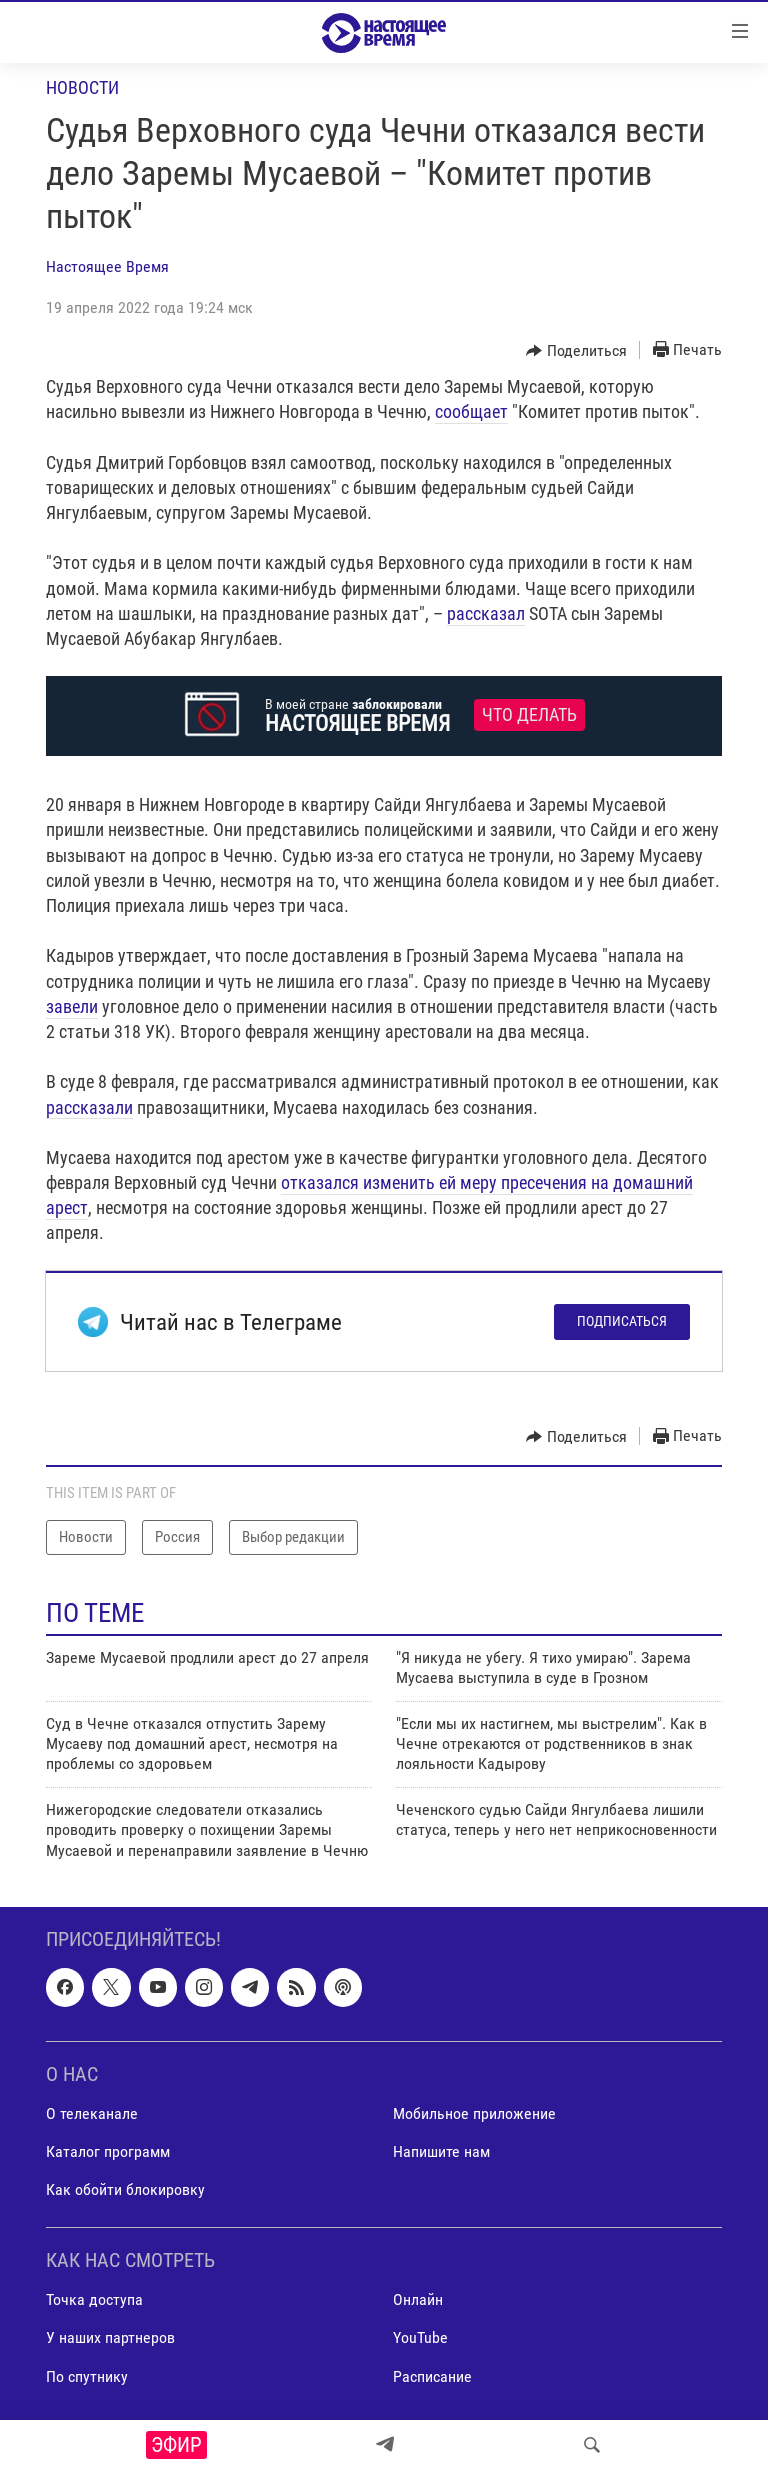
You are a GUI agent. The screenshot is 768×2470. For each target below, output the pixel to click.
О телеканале (92, 2113)
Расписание (432, 2375)
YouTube (420, 2337)
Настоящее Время (107, 266)
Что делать (529, 715)
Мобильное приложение (474, 2113)
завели (72, 1006)
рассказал (486, 613)
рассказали (89, 1107)
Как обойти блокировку (125, 2189)
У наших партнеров (110, 2337)
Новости (82, 87)
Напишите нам (441, 2151)
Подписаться (622, 1321)
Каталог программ (108, 2151)
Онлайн (418, 2299)
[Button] (576, 351)
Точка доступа (94, 2299)
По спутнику (87, 2375)
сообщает (471, 411)
